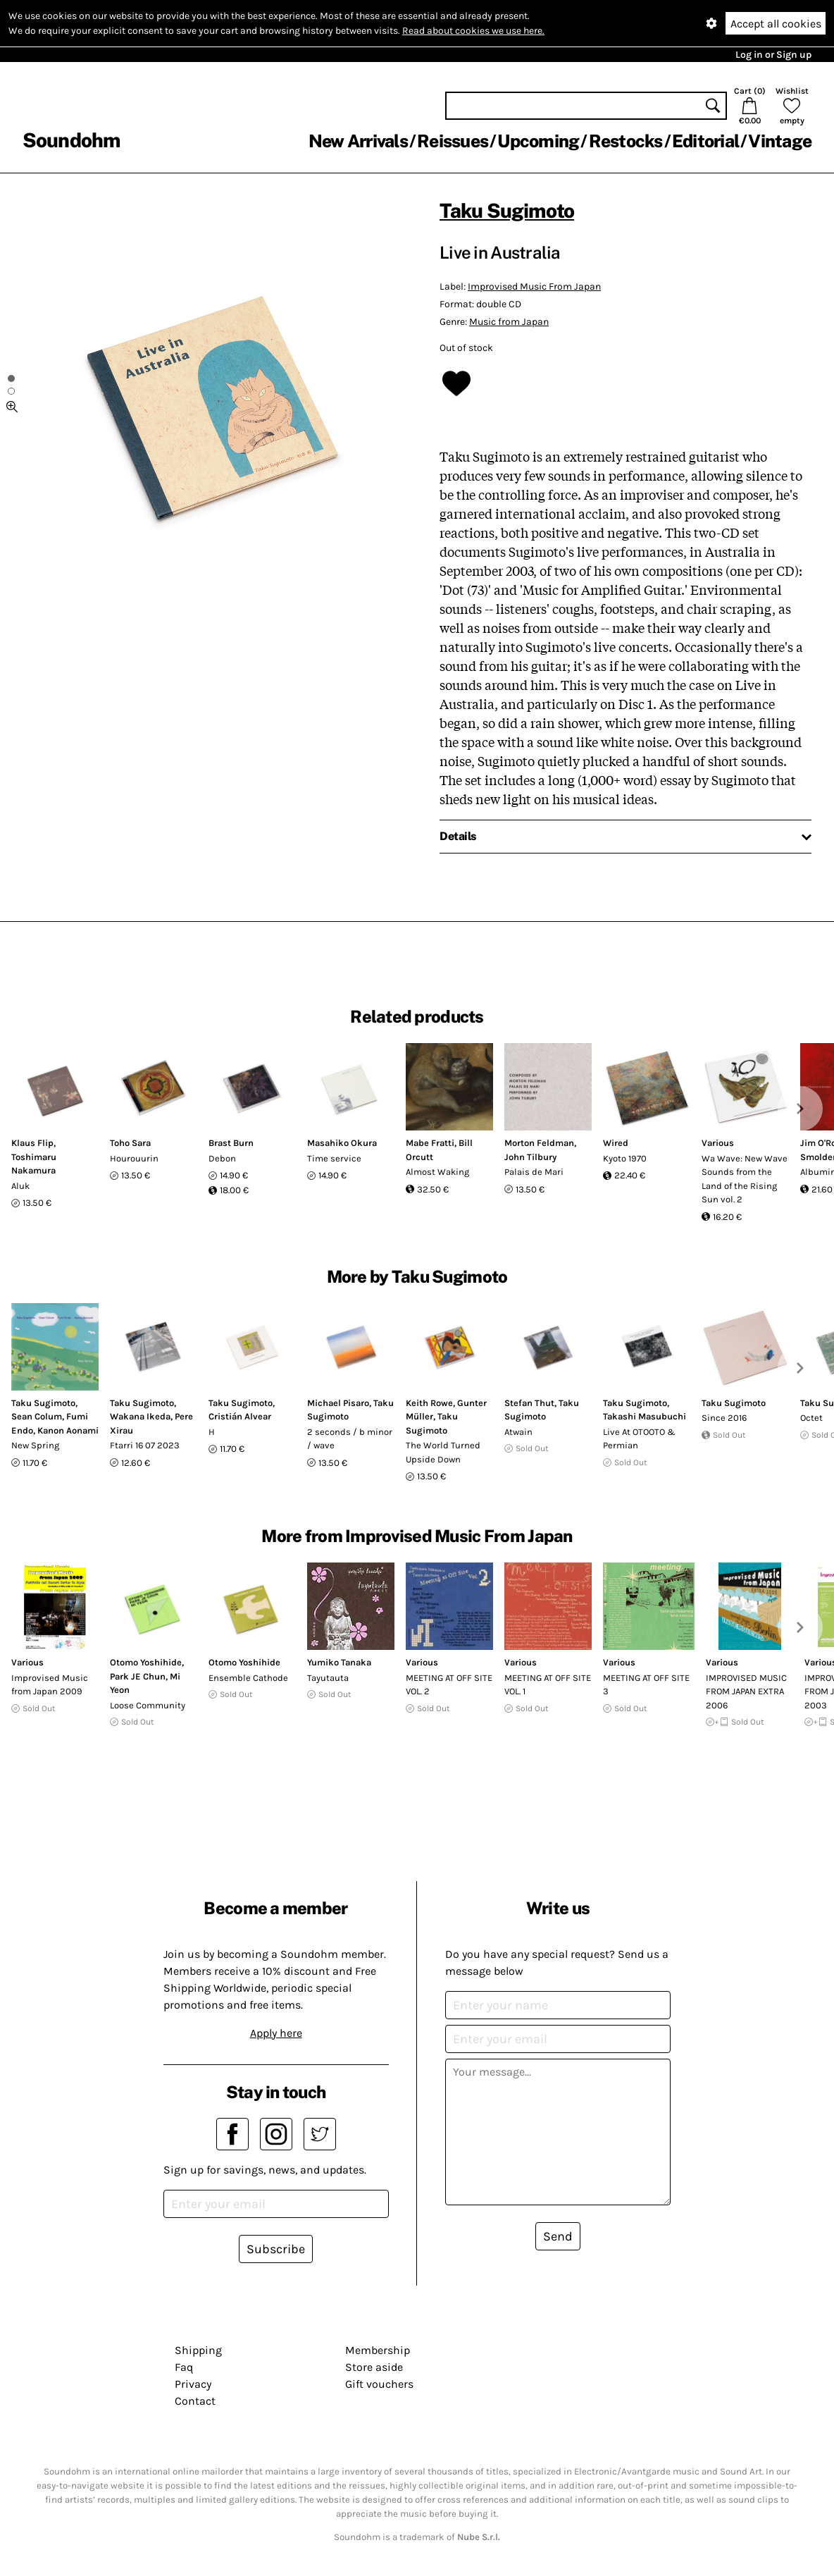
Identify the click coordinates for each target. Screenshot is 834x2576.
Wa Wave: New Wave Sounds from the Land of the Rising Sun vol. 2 (745, 1179)
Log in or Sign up (773, 55)
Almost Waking (437, 1171)
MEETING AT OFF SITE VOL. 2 (449, 1684)
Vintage (779, 141)
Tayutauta (328, 1677)
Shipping (198, 2350)
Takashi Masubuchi (644, 1416)
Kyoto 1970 (625, 1158)
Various (718, 1143)
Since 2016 (724, 1417)
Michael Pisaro (338, 1403)
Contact (195, 2401)
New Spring (35, 1445)
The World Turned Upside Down (443, 1452)
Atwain (518, 1431)
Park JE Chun (138, 1676)
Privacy (193, 2384)
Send (558, 2236)
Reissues (452, 141)
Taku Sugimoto (507, 210)
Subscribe (276, 2249)
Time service (334, 1158)
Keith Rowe (429, 1403)
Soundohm (71, 140)
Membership (377, 2350)
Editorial (705, 141)
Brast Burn (231, 1143)
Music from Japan (509, 322)
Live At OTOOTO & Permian (639, 1438)
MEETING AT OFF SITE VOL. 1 (547, 1684)
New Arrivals (358, 141)
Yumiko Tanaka (339, 1662)
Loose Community (147, 1705)
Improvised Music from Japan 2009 (49, 1684)
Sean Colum (36, 1416)
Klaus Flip (32, 1143)
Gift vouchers (379, 2384)
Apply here (276, 2033)
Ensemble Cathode (248, 1677)
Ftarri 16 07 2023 (145, 1445)
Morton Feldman (539, 1143)
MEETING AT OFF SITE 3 (646, 1684)
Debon (222, 1158)
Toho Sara (130, 1143)
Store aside (374, 2367)
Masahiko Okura (342, 1143)
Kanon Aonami (68, 1430)
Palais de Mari (534, 1171)
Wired (615, 1143)
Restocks (626, 141)
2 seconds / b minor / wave (349, 1438)
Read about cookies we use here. (473, 31)
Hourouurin (134, 1158)
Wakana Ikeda (140, 1416)
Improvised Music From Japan (534, 286)
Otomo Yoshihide (146, 1662)
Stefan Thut (529, 1403)
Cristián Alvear (239, 1416)
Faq (184, 2367)
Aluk (20, 1186)
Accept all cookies (775, 23)
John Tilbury (530, 1157)
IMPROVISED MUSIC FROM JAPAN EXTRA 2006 (746, 1691)
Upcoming (538, 141)
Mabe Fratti (430, 1143)
